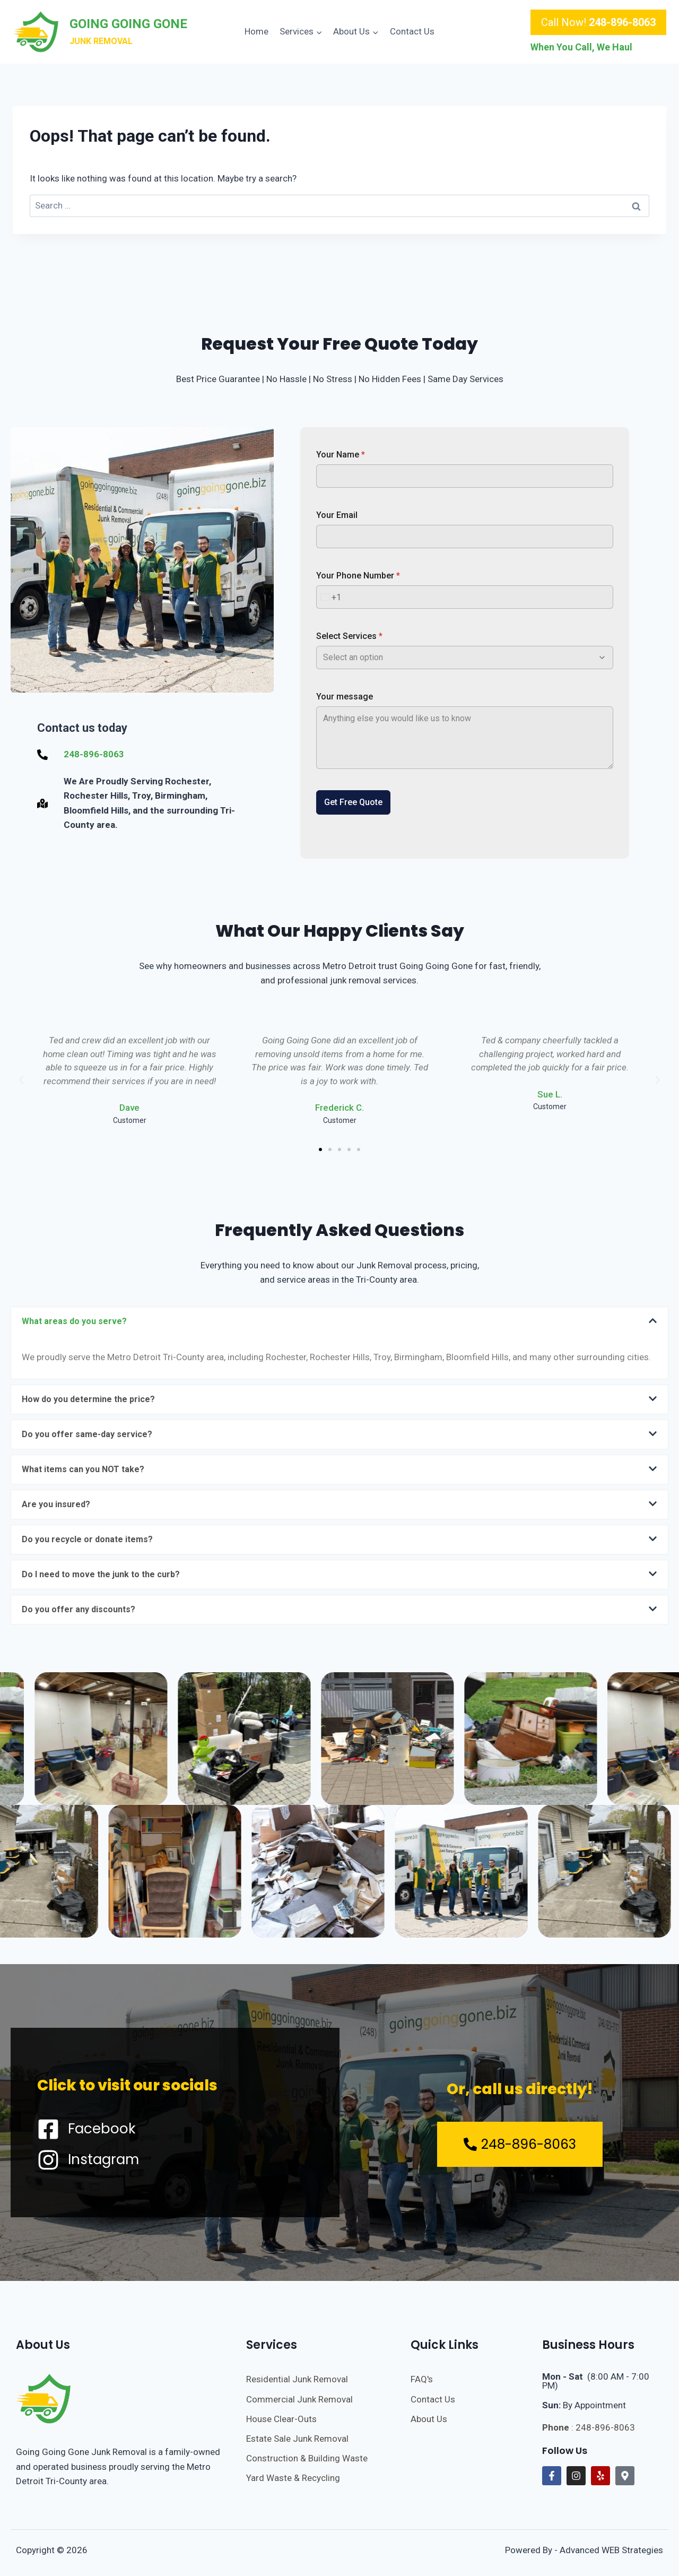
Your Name (340, 454)
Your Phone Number (358, 575)
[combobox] (329, 597)
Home (256, 31)
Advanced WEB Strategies (611, 2550)
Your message (344, 696)
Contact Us (412, 31)
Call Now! (598, 22)
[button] (21, 1080)
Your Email (337, 515)
